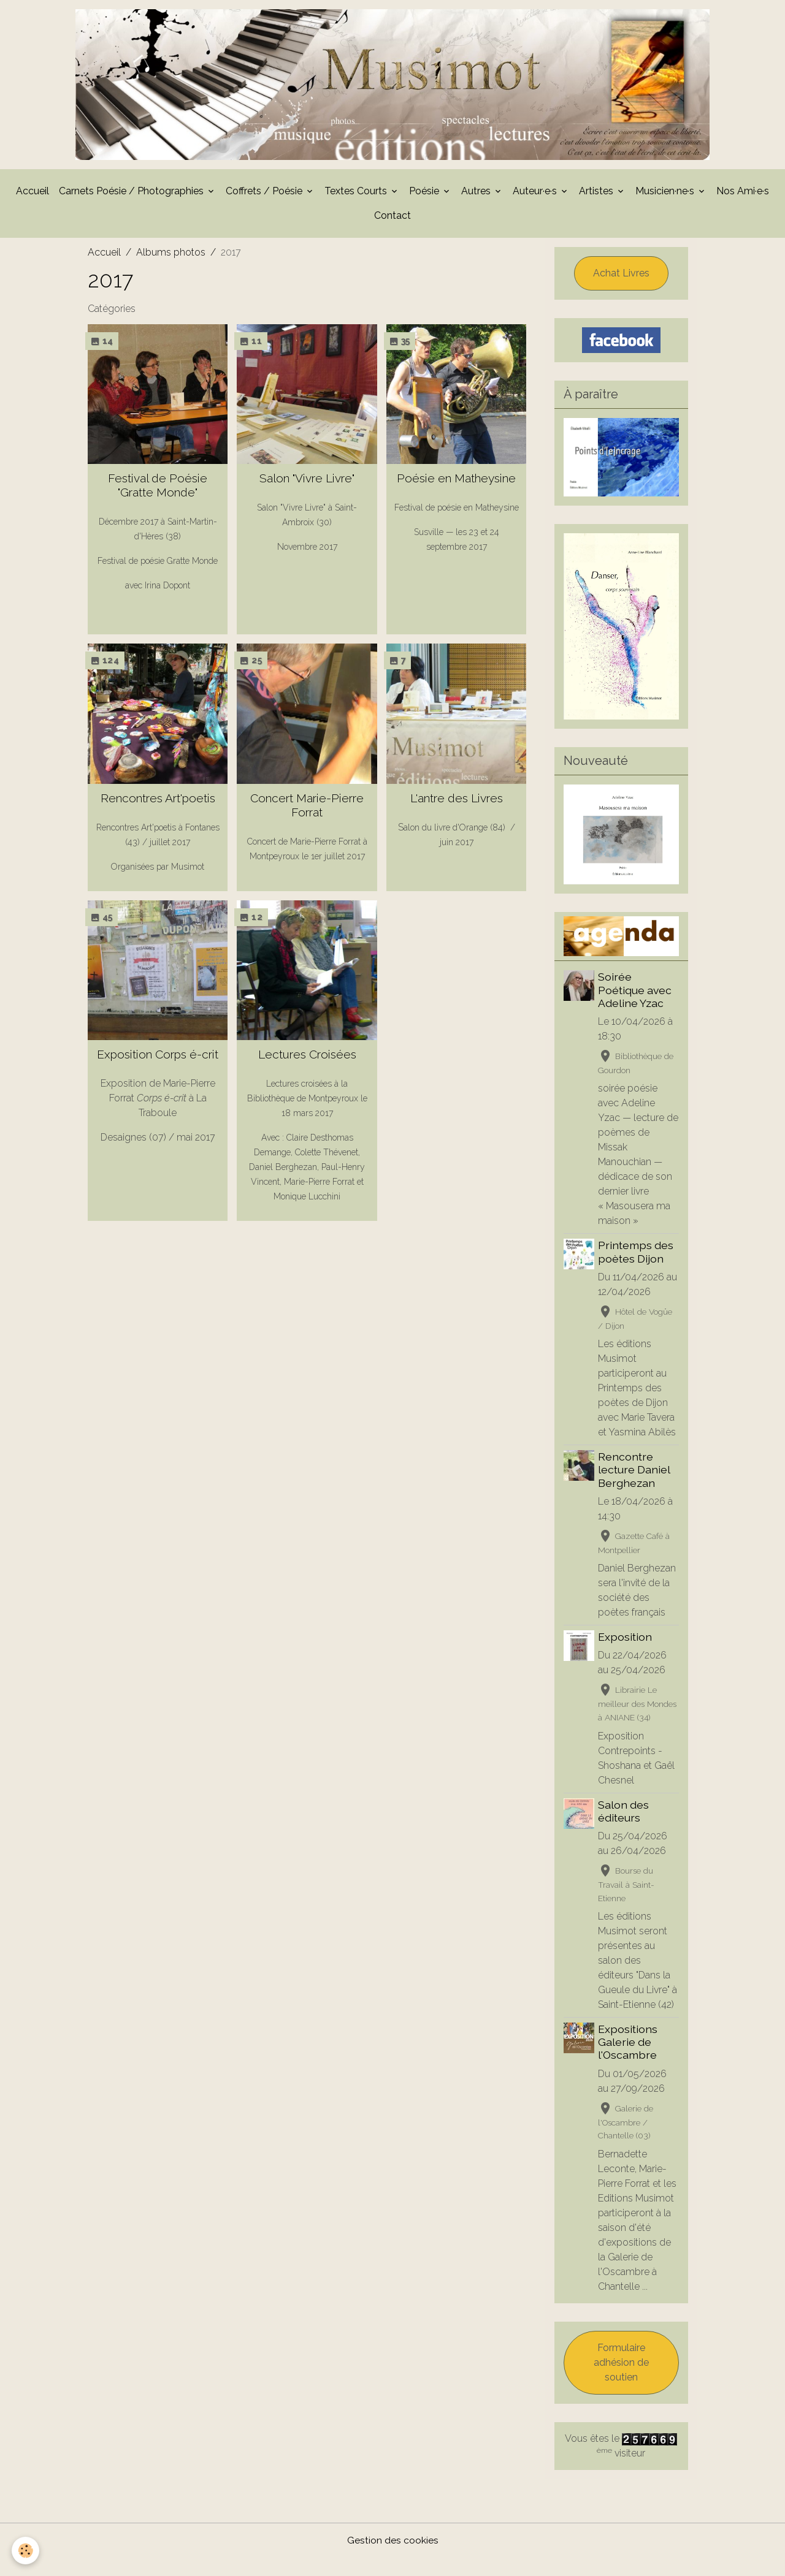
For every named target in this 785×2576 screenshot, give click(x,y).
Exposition (626, 1655)
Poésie (425, 194)
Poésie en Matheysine (456, 482)
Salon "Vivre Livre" (306, 482)
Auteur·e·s (536, 194)
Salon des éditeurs (624, 1829)
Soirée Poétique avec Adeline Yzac (636, 994)
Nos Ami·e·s (742, 194)
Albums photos (170, 256)
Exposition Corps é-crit (157, 1058)
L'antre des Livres (456, 801)
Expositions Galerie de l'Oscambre (629, 2061)
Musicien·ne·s (666, 194)
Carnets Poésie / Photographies (132, 194)
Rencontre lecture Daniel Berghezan (635, 1488)
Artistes (597, 194)
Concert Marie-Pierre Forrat (307, 809)
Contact (392, 219)
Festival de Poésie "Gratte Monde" (157, 489)
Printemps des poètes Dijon (637, 1256)
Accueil (32, 194)
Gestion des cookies (392, 2558)
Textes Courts (356, 194)
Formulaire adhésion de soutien (621, 2380)
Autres (477, 194)
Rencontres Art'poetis (158, 801)
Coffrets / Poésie (265, 194)
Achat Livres (621, 277)
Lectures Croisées (307, 1058)
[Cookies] (26, 2550)
